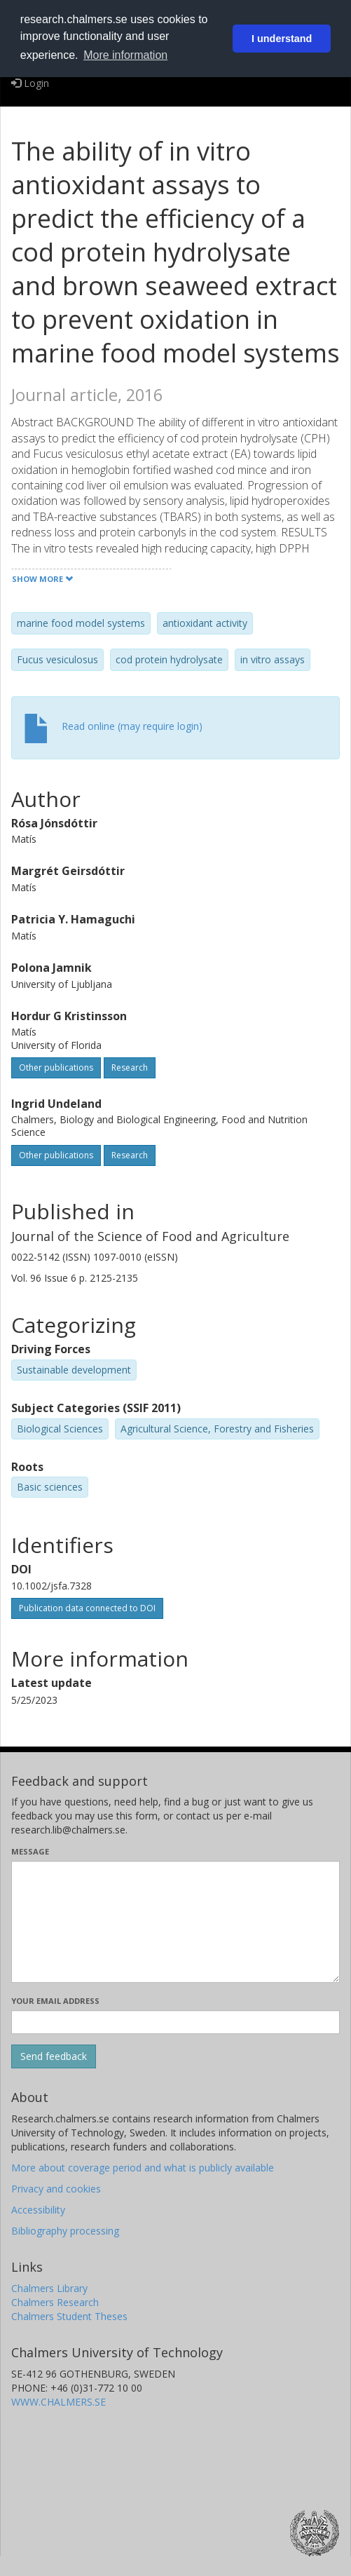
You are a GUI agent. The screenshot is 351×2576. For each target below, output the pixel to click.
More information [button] (125, 55)
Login (30, 83)
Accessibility (38, 2209)
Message (30, 1851)
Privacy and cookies (56, 2188)
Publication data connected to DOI (87, 1608)
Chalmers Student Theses (69, 2316)
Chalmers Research (55, 2302)
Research (129, 1067)
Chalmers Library (49, 2288)
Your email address (55, 2000)
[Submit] (53, 2056)
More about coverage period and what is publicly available (142, 2167)
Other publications (56, 1067)
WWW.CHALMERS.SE (58, 2401)
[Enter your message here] (175, 1922)
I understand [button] (282, 38)
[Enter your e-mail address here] (175, 2022)
